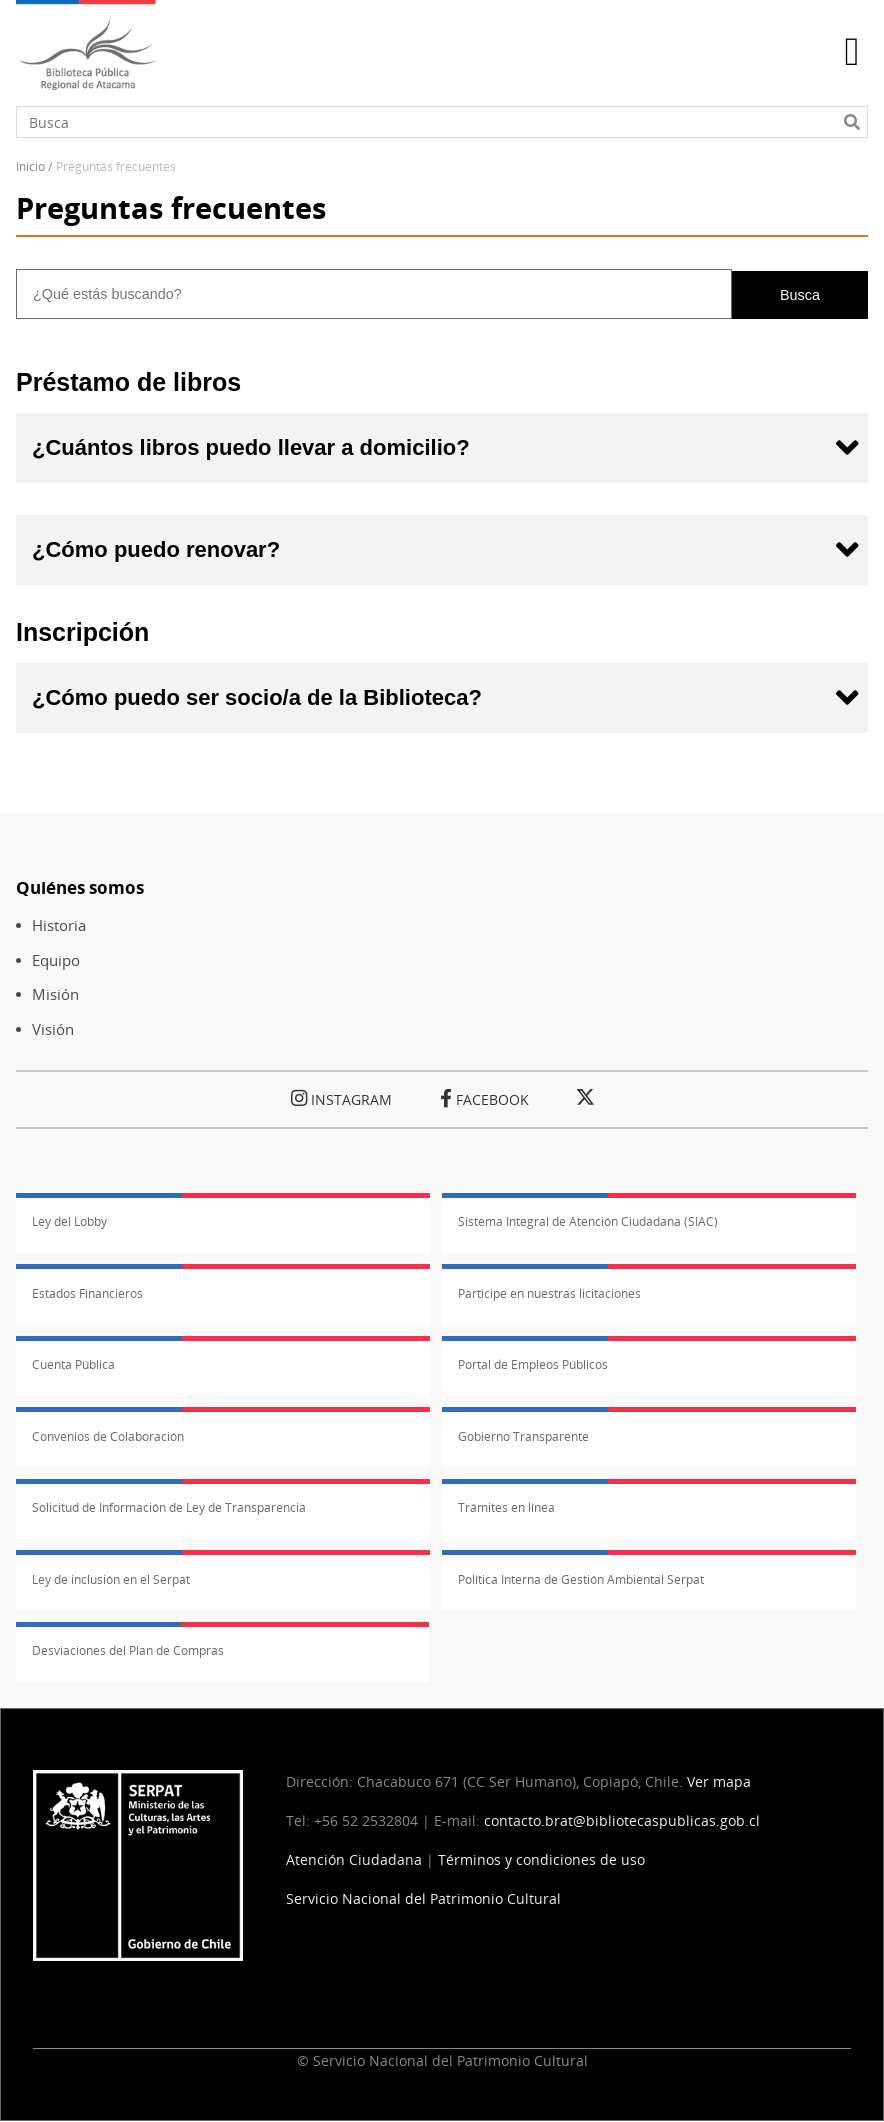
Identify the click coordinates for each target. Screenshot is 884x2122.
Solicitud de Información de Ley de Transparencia (169, 1507)
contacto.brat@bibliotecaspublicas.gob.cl (622, 1820)
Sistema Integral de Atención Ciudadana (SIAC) (588, 1221)
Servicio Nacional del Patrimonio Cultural (423, 1898)
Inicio (30, 166)
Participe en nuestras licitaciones (549, 1293)
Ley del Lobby (69, 1221)
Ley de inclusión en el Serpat (111, 1579)
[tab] (442, 448)
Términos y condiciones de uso (541, 1859)
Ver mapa (719, 1781)
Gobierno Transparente (523, 1436)
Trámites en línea (506, 1507)
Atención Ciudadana (354, 1859)
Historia (59, 925)
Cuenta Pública (73, 1364)
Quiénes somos (80, 887)
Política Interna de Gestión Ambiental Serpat (581, 1579)
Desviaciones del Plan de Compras (128, 1650)
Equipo (56, 960)
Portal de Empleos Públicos (533, 1364)
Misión (55, 994)
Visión (53, 1029)
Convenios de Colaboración (108, 1436)
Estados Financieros (87, 1293)
